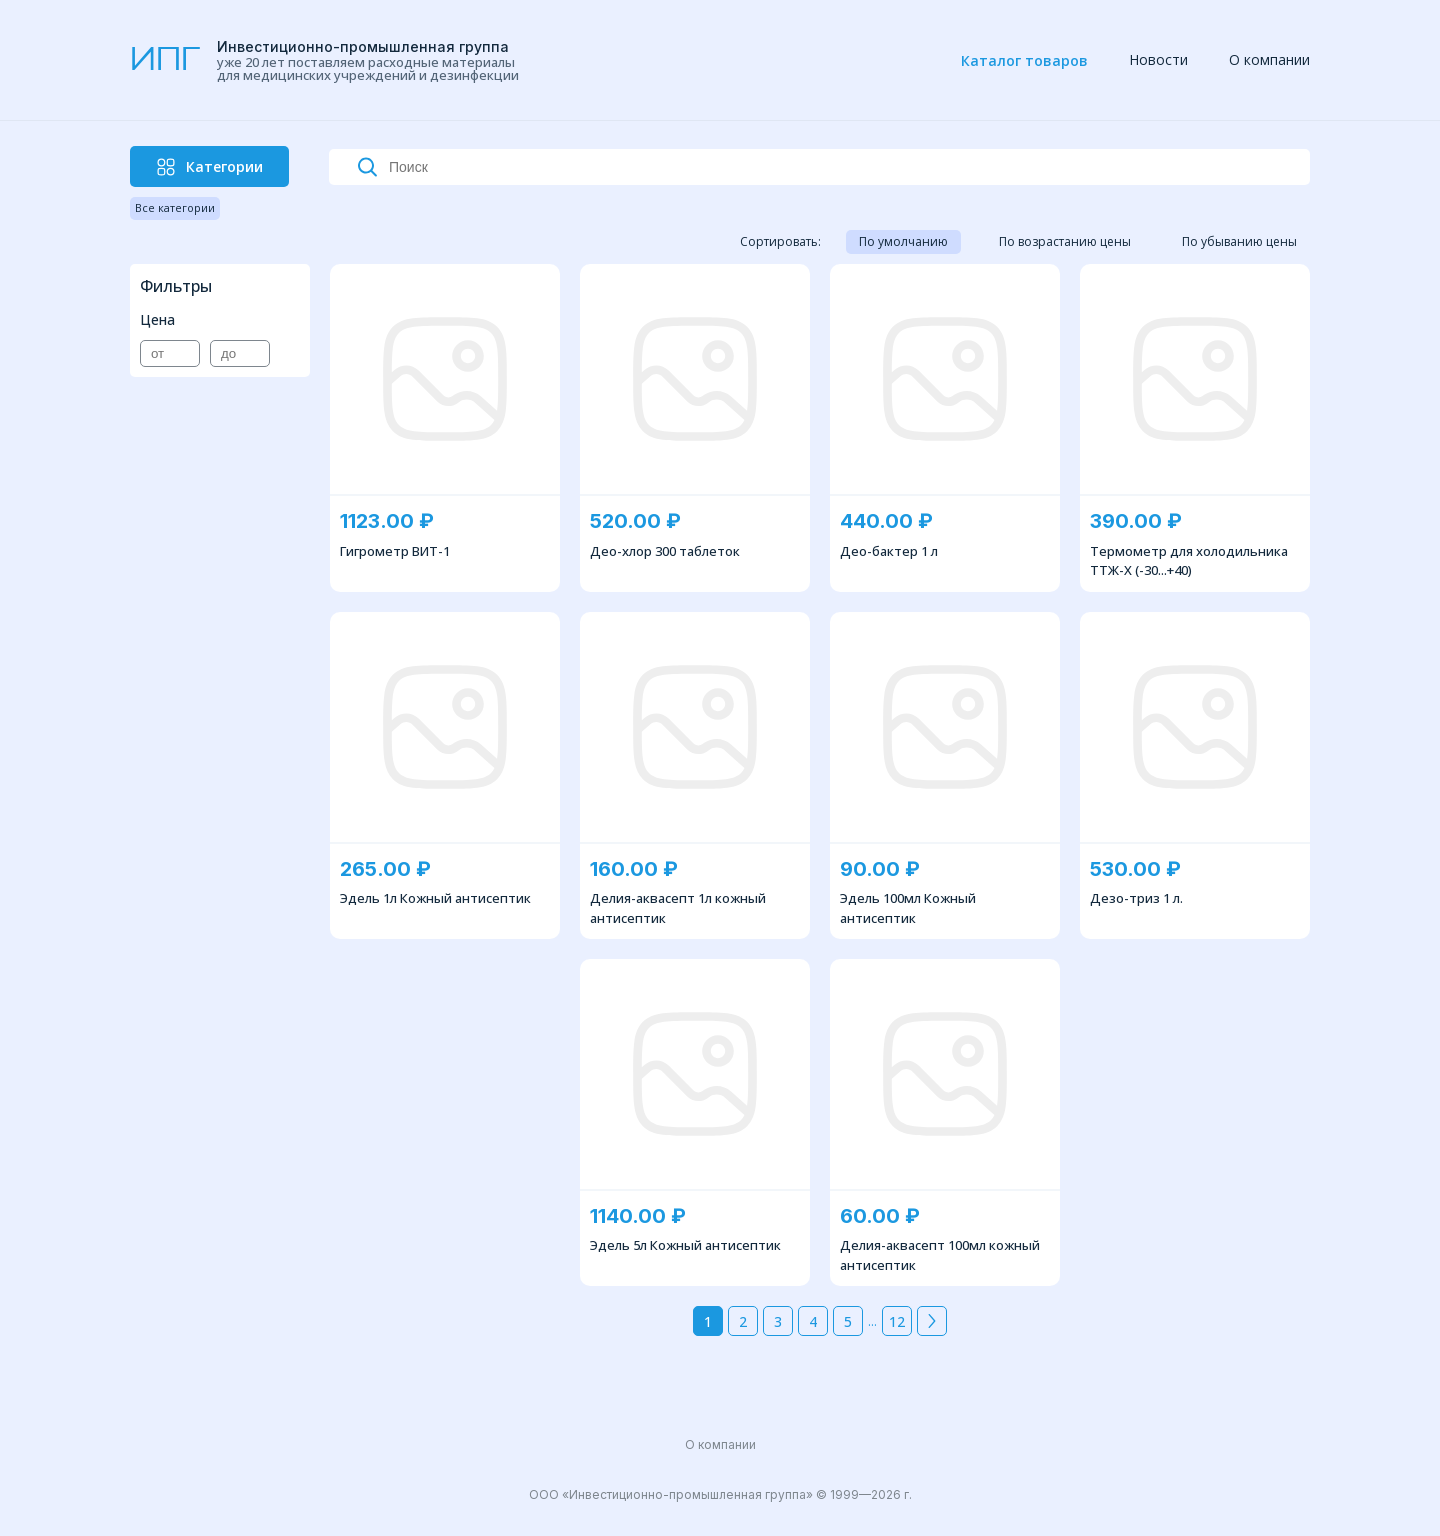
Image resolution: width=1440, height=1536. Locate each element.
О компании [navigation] (1269, 59)
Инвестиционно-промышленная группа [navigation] (363, 46)
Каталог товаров (1024, 60)
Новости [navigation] (1158, 59)
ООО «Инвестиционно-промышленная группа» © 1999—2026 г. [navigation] (720, 1494)
